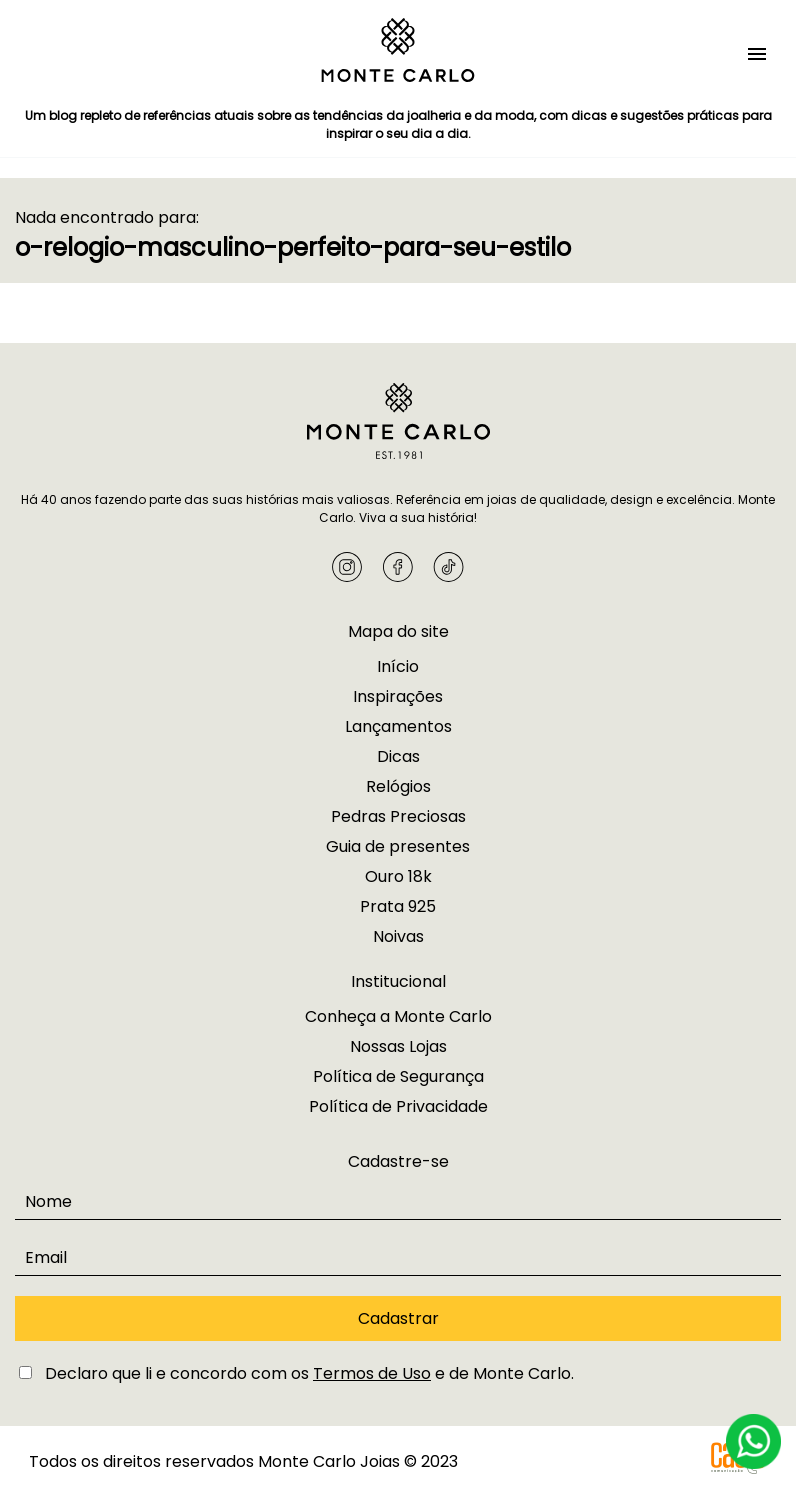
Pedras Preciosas (398, 816)
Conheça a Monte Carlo (398, 1016)
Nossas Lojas (398, 1046)
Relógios (398, 786)
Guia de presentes (398, 846)
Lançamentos (398, 726)
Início (398, 666)
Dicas (398, 756)
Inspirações (398, 696)
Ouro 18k (398, 876)
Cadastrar (398, 1318)
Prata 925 (398, 906)
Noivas (398, 936)
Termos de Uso (372, 1373)
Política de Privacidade (398, 1106)
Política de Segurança (398, 1076)
